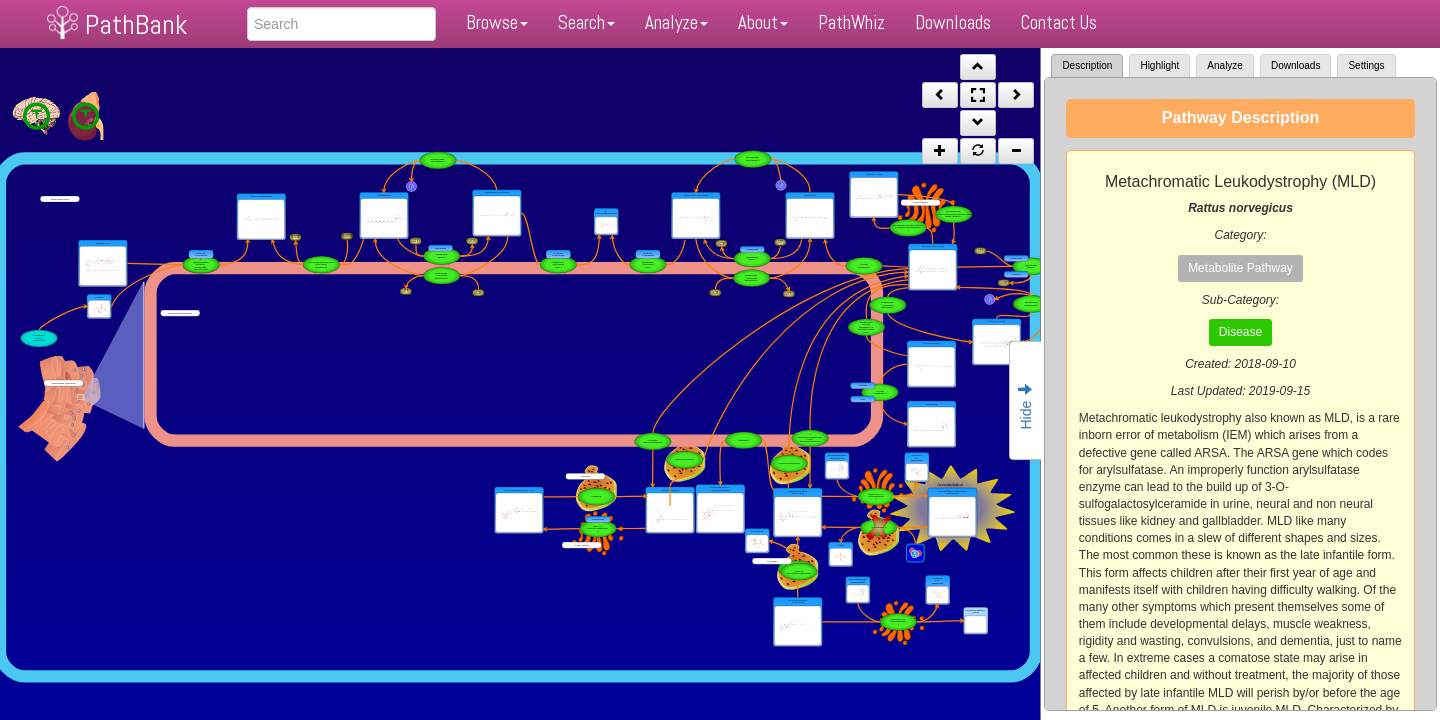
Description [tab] (1087, 65)
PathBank (136, 24)
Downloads (953, 22)
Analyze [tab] (1225, 65)
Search (586, 22)
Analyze (676, 22)
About (763, 22)
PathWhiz (851, 22)
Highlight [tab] (1159, 65)
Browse (497, 22)
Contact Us (1059, 22)
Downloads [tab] (1295, 65)
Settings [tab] (1366, 65)
